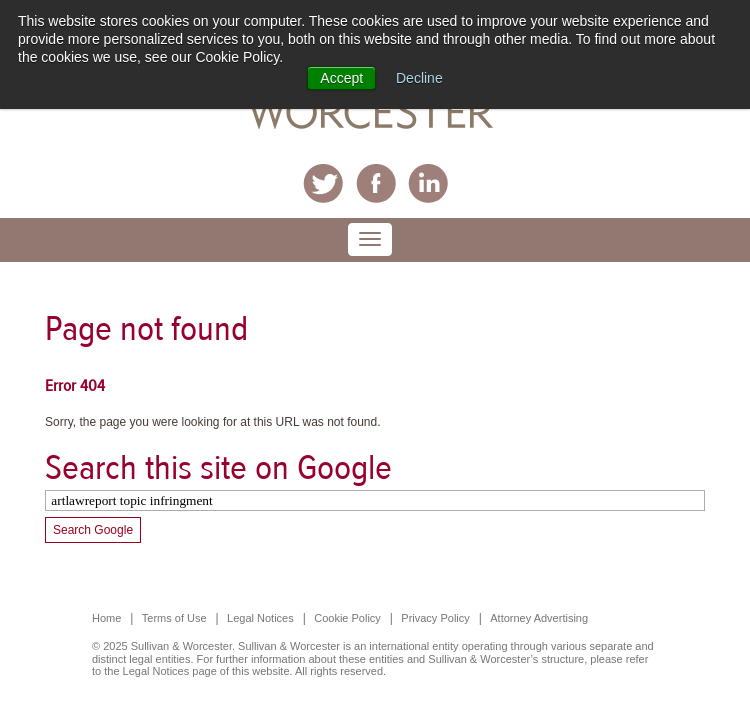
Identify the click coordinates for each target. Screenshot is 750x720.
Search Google (93, 530)
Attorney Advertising (539, 618)
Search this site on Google (218, 467)
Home (106, 618)
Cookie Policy (347, 618)
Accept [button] (341, 78)
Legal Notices (260, 618)
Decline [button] (419, 78)
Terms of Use (174, 618)
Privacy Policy (435, 618)
